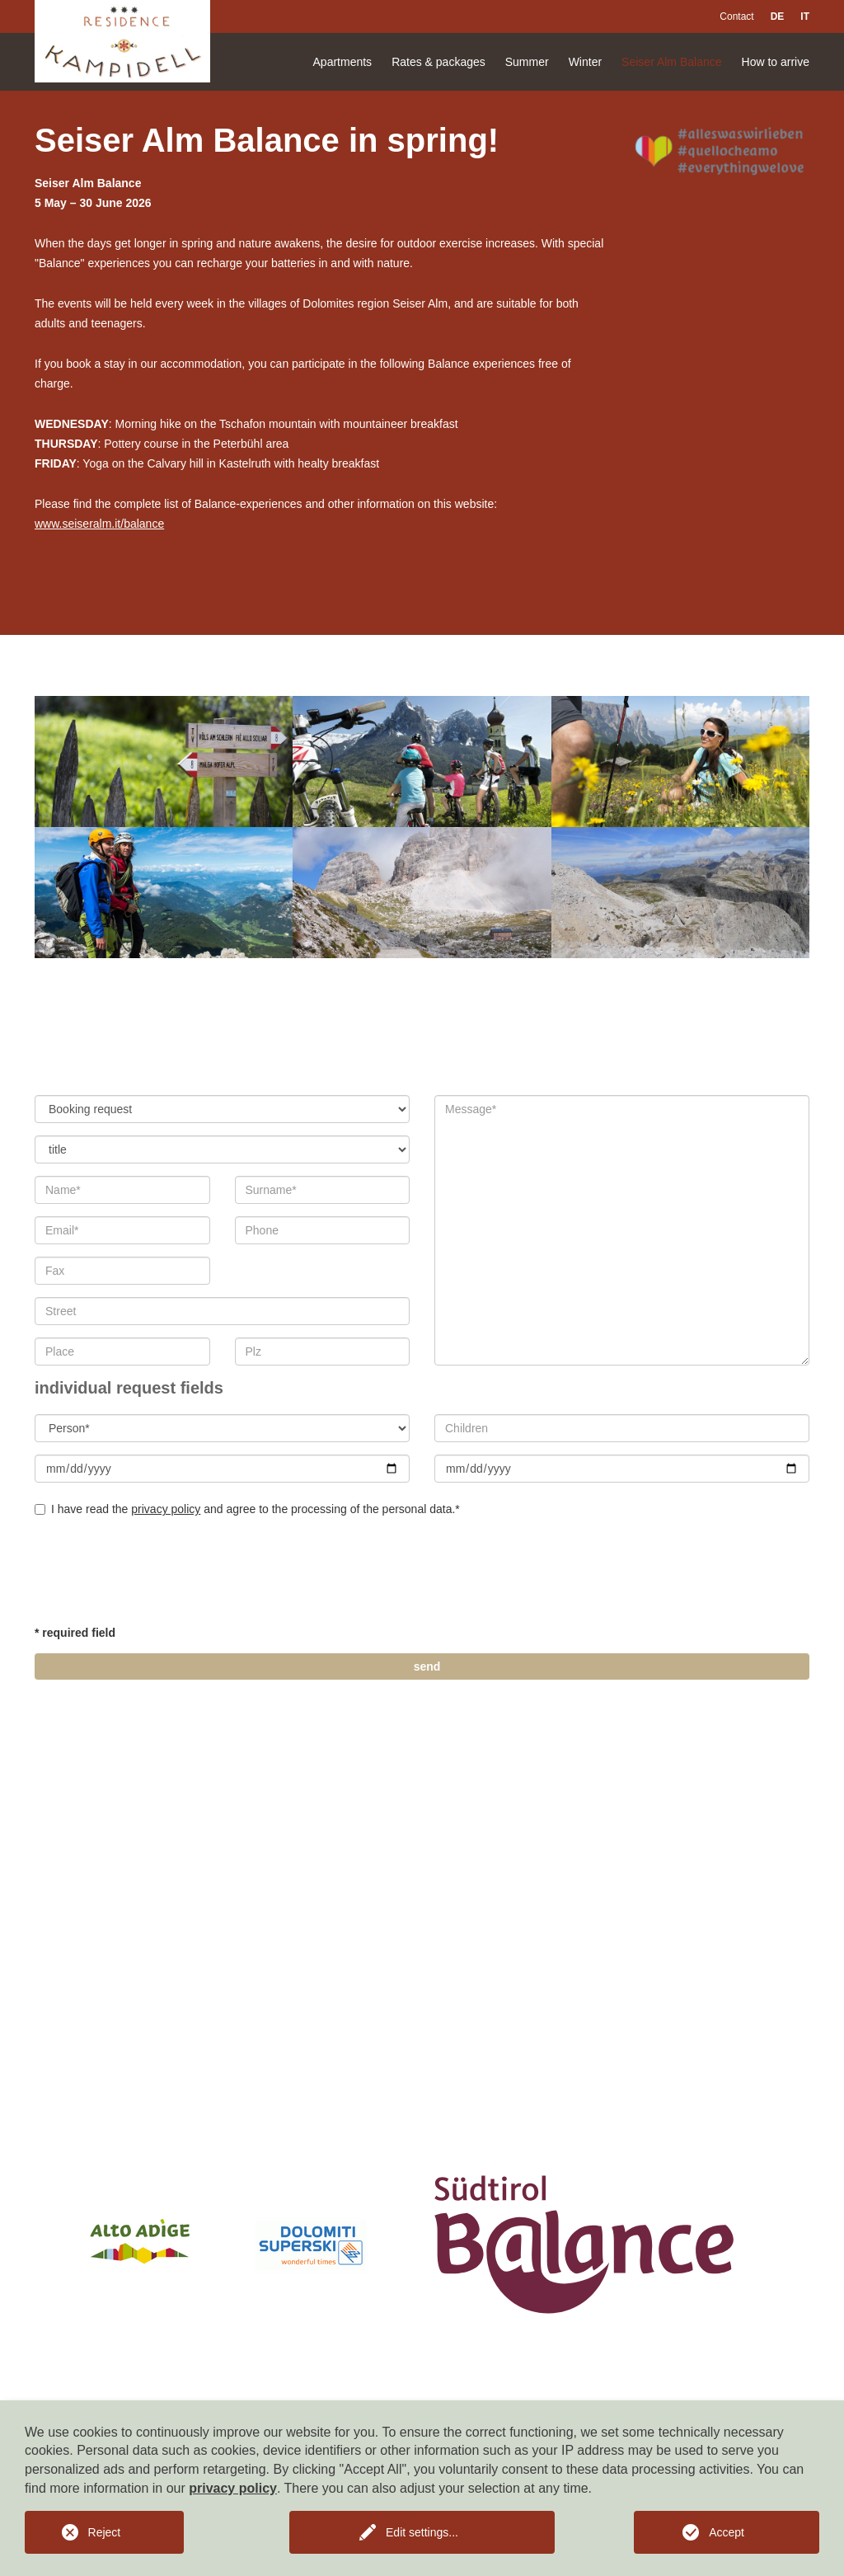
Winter (585, 61)
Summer (527, 61)
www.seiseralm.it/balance (99, 523)
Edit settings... (422, 2532)
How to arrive (775, 61)
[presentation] (160, 1574)
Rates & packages (438, 61)
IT (804, 16)
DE (778, 16)
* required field (75, 1632)
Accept (726, 2532)
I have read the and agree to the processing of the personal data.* (247, 1509)
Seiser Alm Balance (671, 61)
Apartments (343, 61)
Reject (104, 2532)
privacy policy (165, 1509)
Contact (736, 16)
